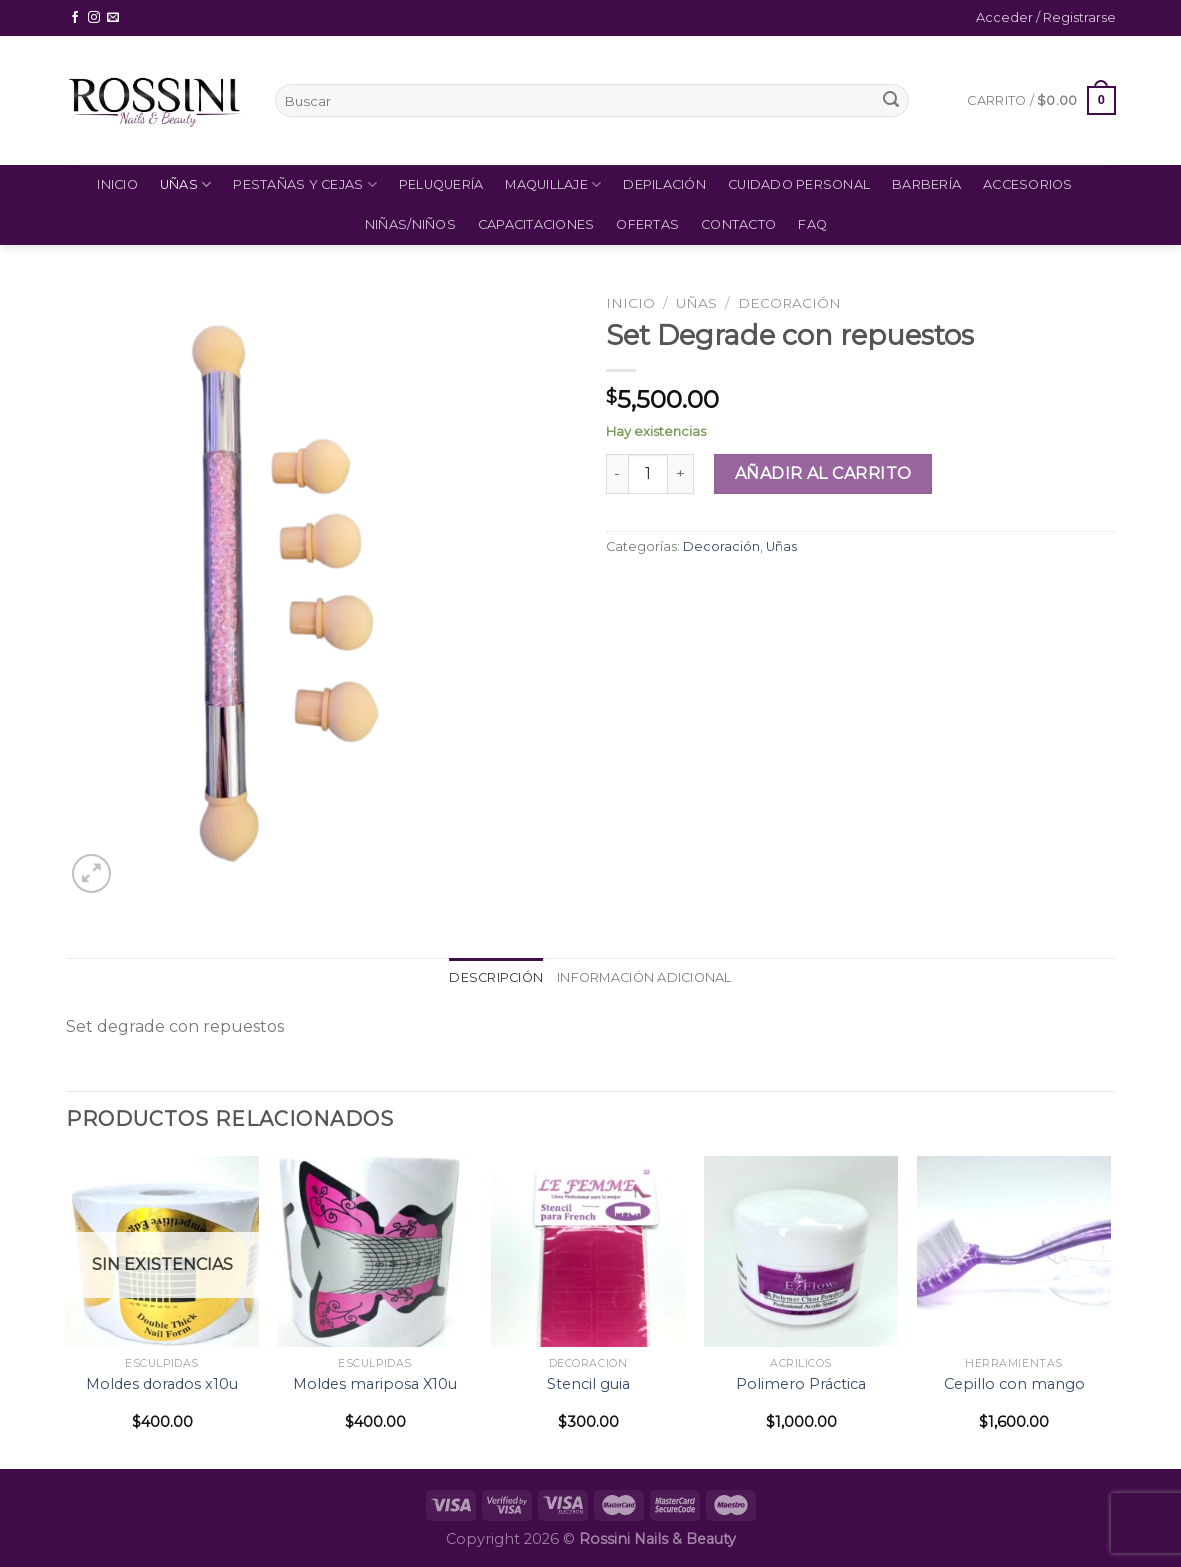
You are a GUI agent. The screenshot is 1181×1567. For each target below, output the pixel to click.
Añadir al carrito (823, 473)
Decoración (789, 303)
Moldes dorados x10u (162, 1384)
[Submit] (891, 101)
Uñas (185, 184)
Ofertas (647, 224)
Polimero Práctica (801, 1384)
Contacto (738, 224)
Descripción (496, 977)
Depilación (664, 184)
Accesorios (1028, 184)
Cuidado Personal (799, 184)
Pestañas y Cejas (305, 184)
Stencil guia (588, 1384)
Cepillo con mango (1014, 1384)
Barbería (926, 184)
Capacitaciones (536, 224)
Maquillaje (553, 184)
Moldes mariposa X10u (375, 1384)
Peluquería (441, 184)
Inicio (117, 184)
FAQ (812, 224)
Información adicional (644, 977)
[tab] (496, 978)
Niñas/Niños (410, 224)
